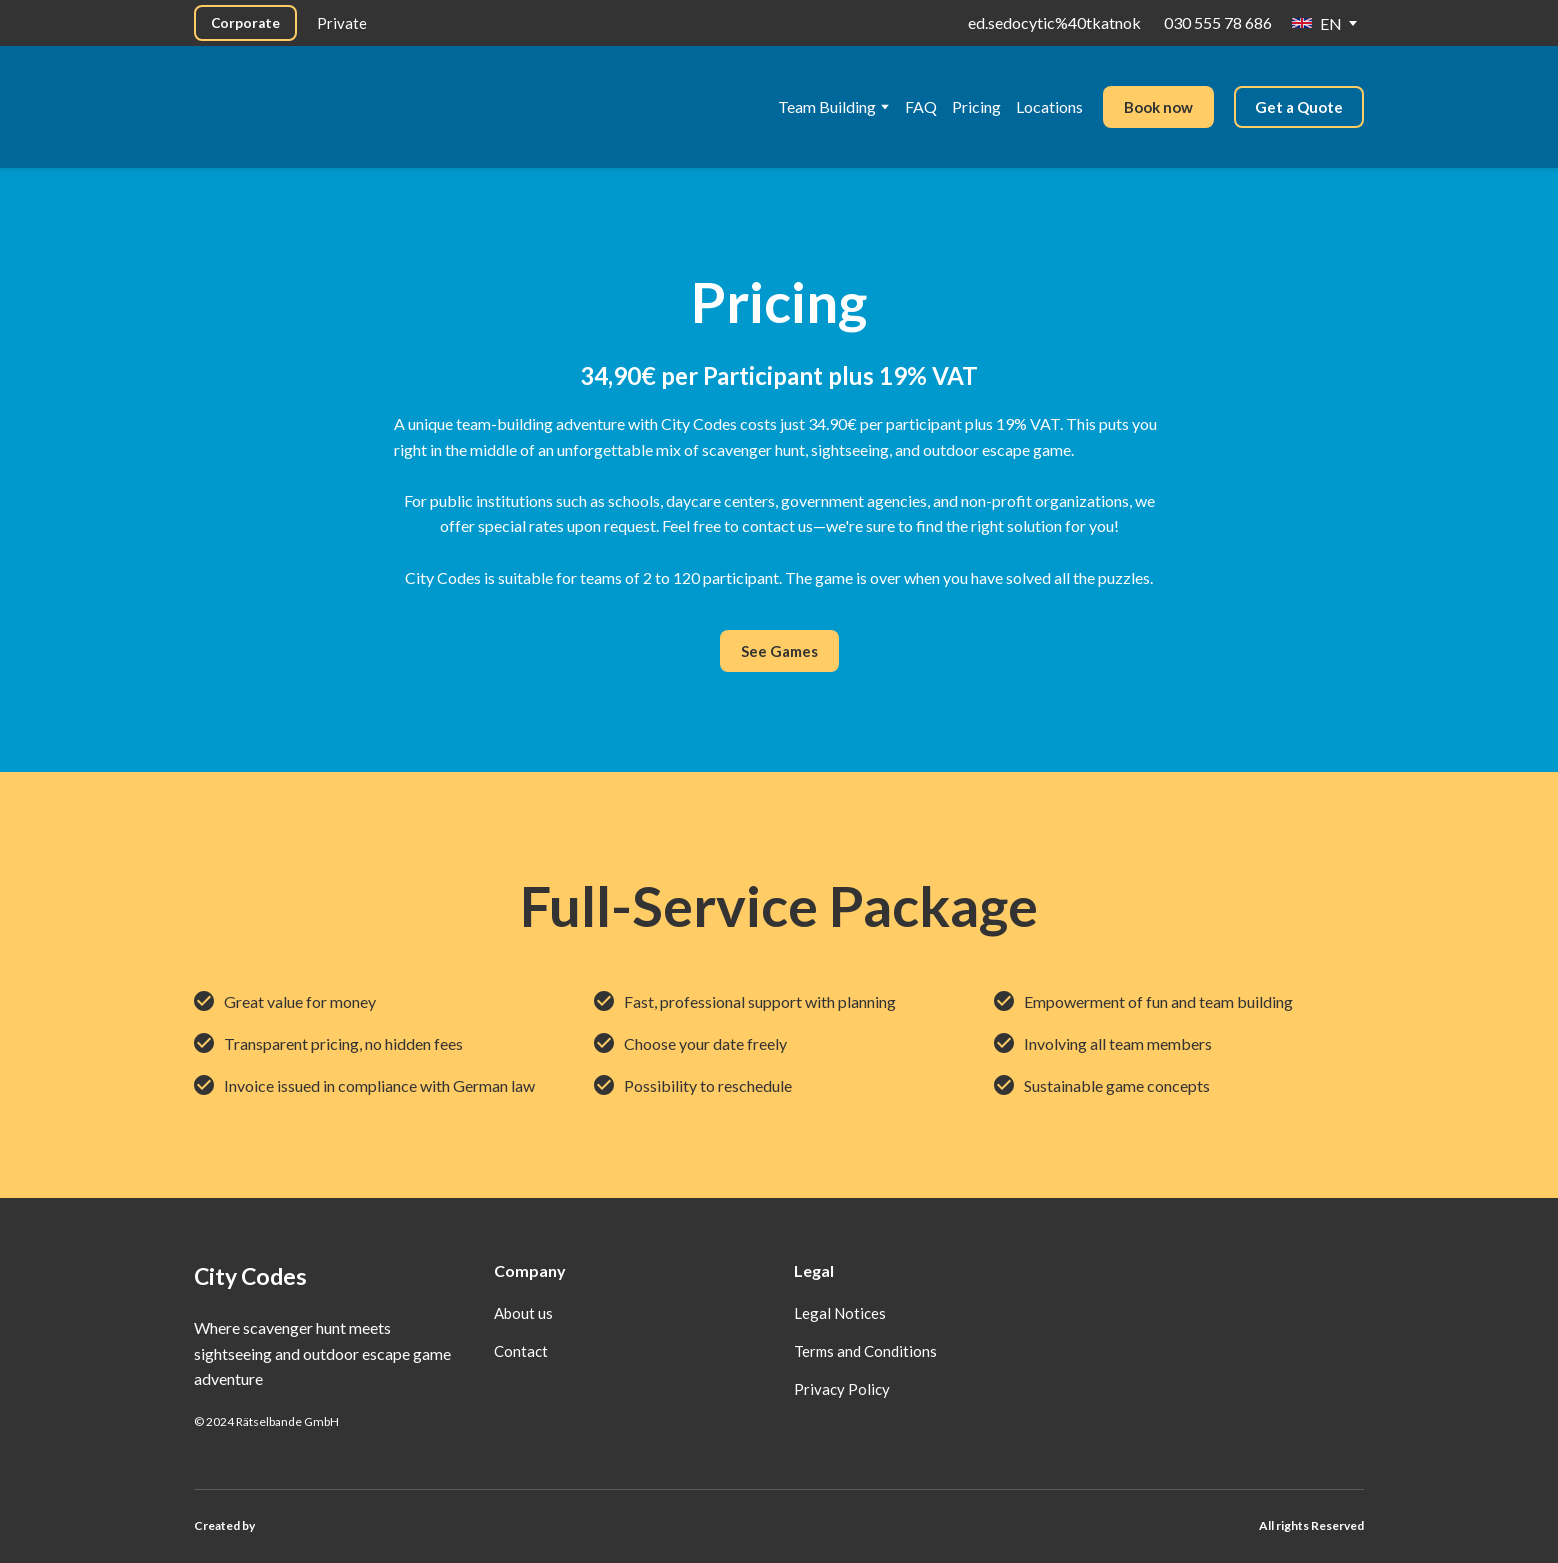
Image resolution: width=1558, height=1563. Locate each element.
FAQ (921, 106)
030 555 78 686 (1218, 22)
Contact (521, 1351)
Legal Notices (840, 1313)
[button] (245, 23)
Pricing (976, 106)
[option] (1317, 23)
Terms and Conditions (865, 1351)
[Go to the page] (337, 87)
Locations (1049, 106)
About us (523, 1313)
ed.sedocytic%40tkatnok (1054, 22)
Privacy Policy (842, 1389)
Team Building (827, 106)
